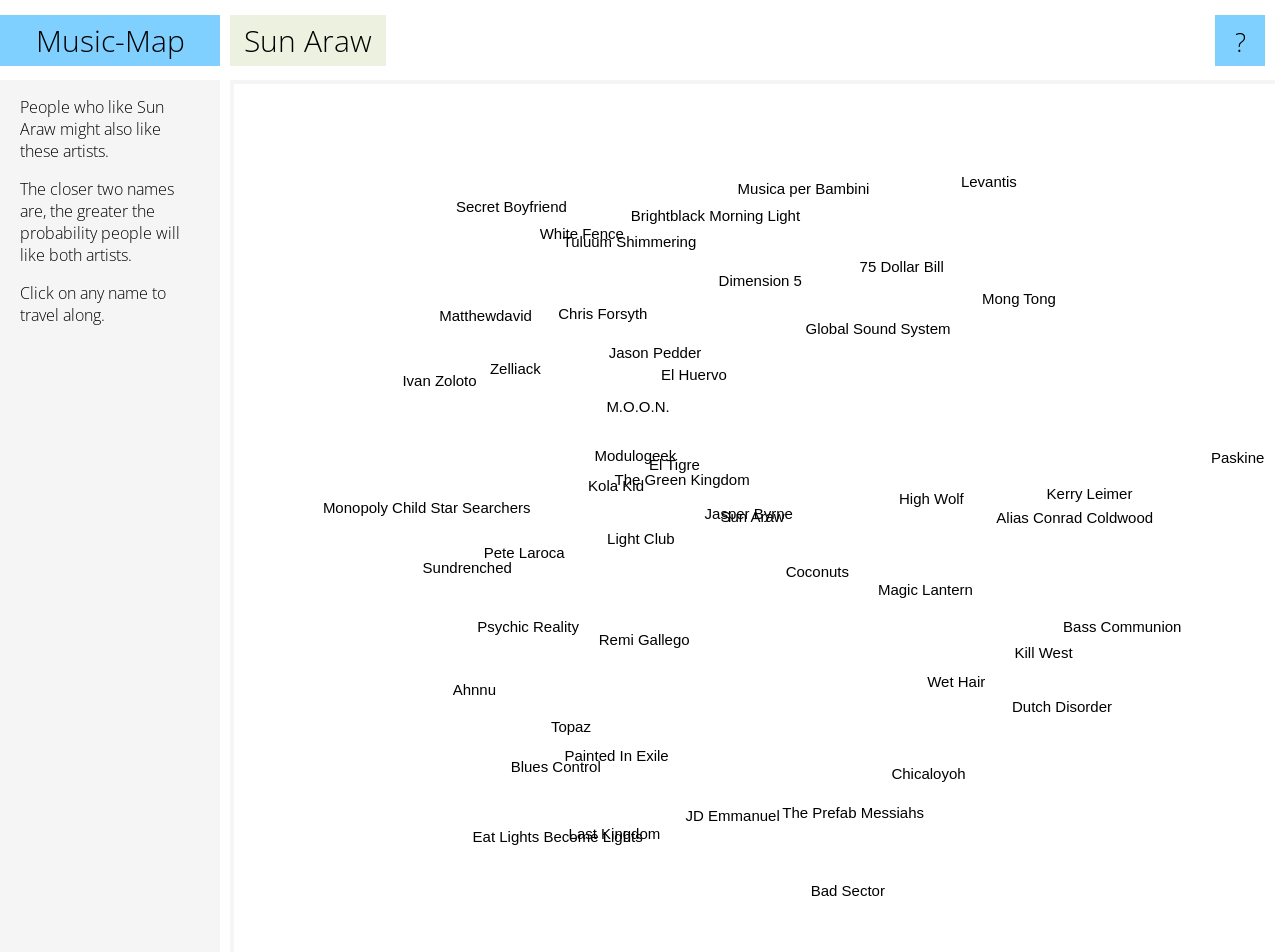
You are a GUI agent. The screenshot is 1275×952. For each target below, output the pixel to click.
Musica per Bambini (796, 224)
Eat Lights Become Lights (529, 824)
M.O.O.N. (640, 416)
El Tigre (681, 478)
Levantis (969, 211)
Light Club (625, 571)
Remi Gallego (640, 641)
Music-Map (110, 40)
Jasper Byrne (777, 505)
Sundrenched (496, 560)
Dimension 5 (757, 306)
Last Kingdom (631, 797)
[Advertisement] (110, 647)
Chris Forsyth (612, 337)
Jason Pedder (658, 357)
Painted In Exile (630, 739)
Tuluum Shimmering (641, 271)
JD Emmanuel (730, 782)
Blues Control (575, 738)
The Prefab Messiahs (844, 787)
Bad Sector (836, 867)
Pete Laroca (522, 536)
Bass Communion (1119, 617)
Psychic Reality (546, 612)
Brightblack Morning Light (718, 242)
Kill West (1052, 647)
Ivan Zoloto (472, 394)
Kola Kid (613, 490)
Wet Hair (938, 663)
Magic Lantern (937, 584)
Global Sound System (874, 330)
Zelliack (512, 360)
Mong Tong (988, 323)
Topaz (587, 707)
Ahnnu (503, 675)
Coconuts (852, 607)
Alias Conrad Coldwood (1038, 516)
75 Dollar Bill (888, 293)
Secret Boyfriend (532, 240)
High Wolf (942, 472)
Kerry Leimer (1051, 493)
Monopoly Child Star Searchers (456, 508)
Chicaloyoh (930, 777)
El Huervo (681, 330)
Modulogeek (612, 453)
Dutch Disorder (1027, 685)
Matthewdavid (515, 331)
